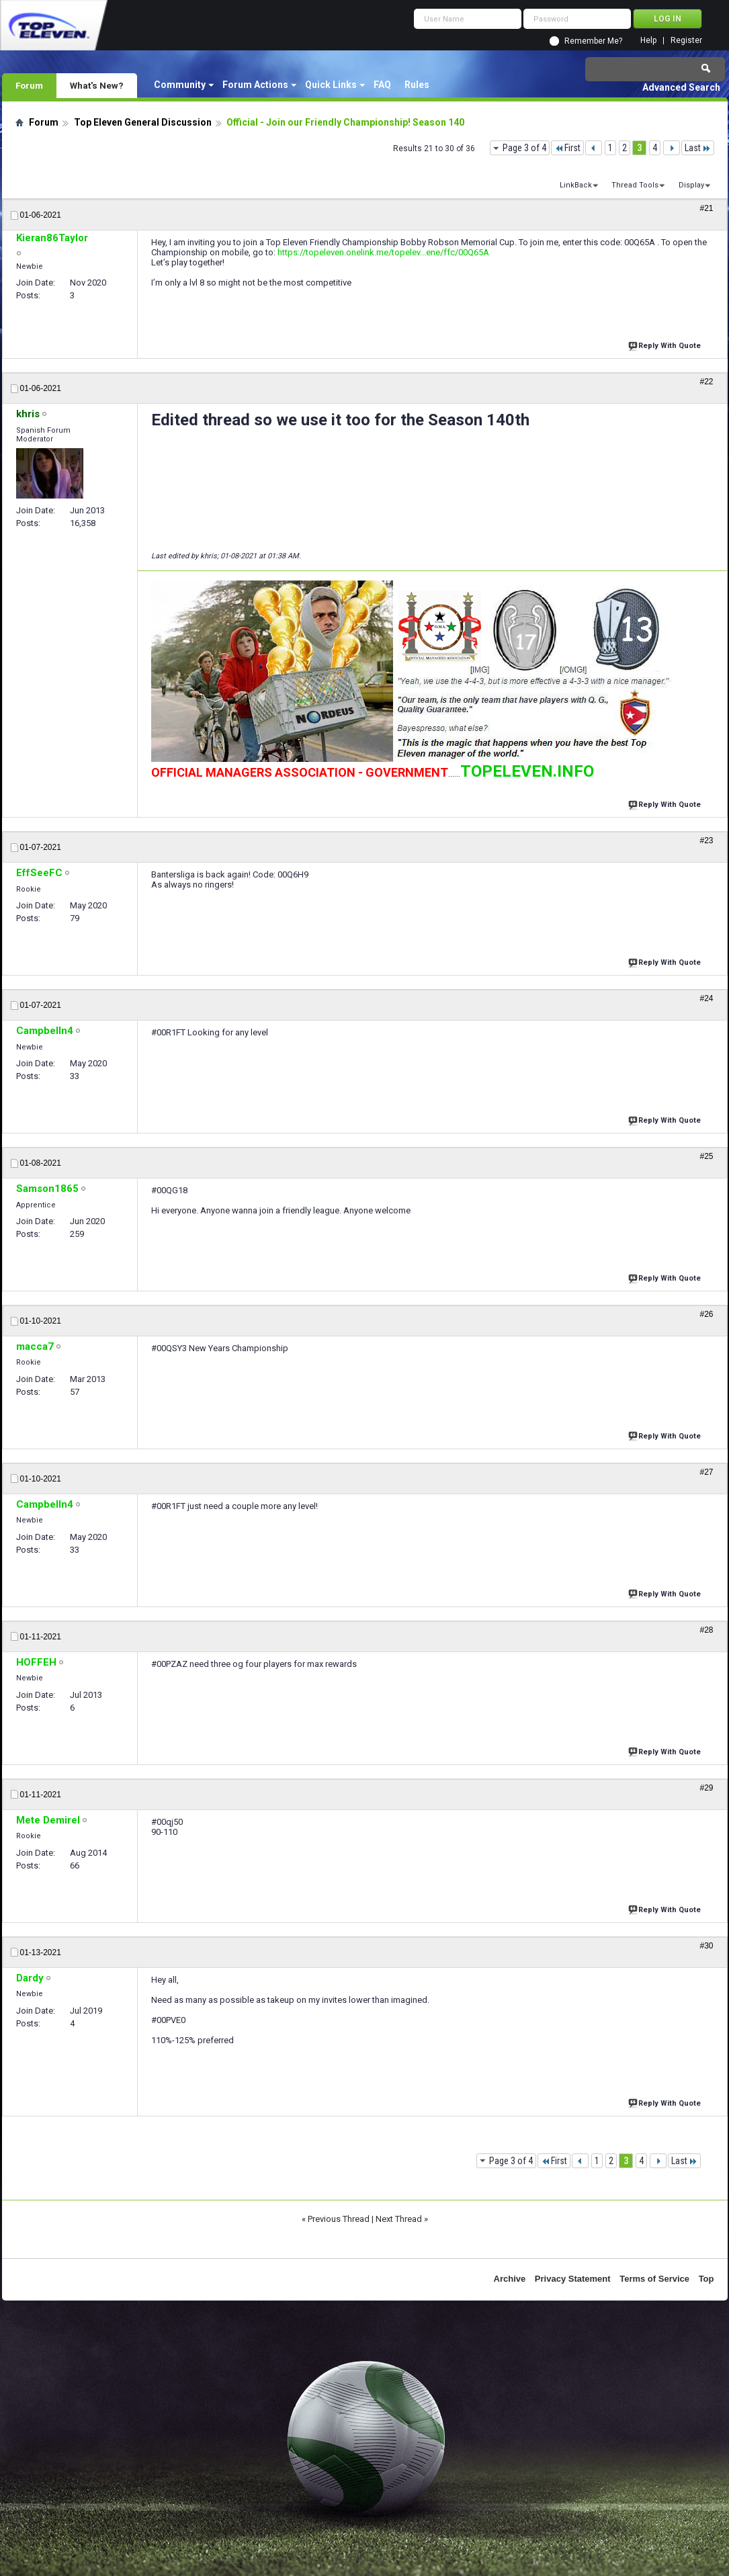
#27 (706, 1472)
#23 (706, 840)
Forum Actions (255, 84)
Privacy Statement (573, 2279)
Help (648, 40)
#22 (706, 381)
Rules (416, 84)
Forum (29, 85)
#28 (706, 1630)
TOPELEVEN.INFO (527, 771)
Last (698, 147)
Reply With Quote (666, 344)
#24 (706, 998)
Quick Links (331, 84)
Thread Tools (634, 185)
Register (686, 40)
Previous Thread (339, 2219)
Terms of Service (654, 2279)
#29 (706, 1788)
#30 (706, 1945)
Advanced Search (681, 87)
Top (706, 2279)
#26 (706, 1314)
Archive (510, 2279)
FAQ (382, 84)
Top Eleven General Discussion (143, 122)
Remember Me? (593, 41)
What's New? (97, 85)
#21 (706, 208)
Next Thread (399, 2219)
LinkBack (576, 185)
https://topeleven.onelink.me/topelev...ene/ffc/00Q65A (383, 252)
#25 (706, 1156)
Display (691, 185)
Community (180, 84)
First (567, 147)
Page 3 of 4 (524, 147)
